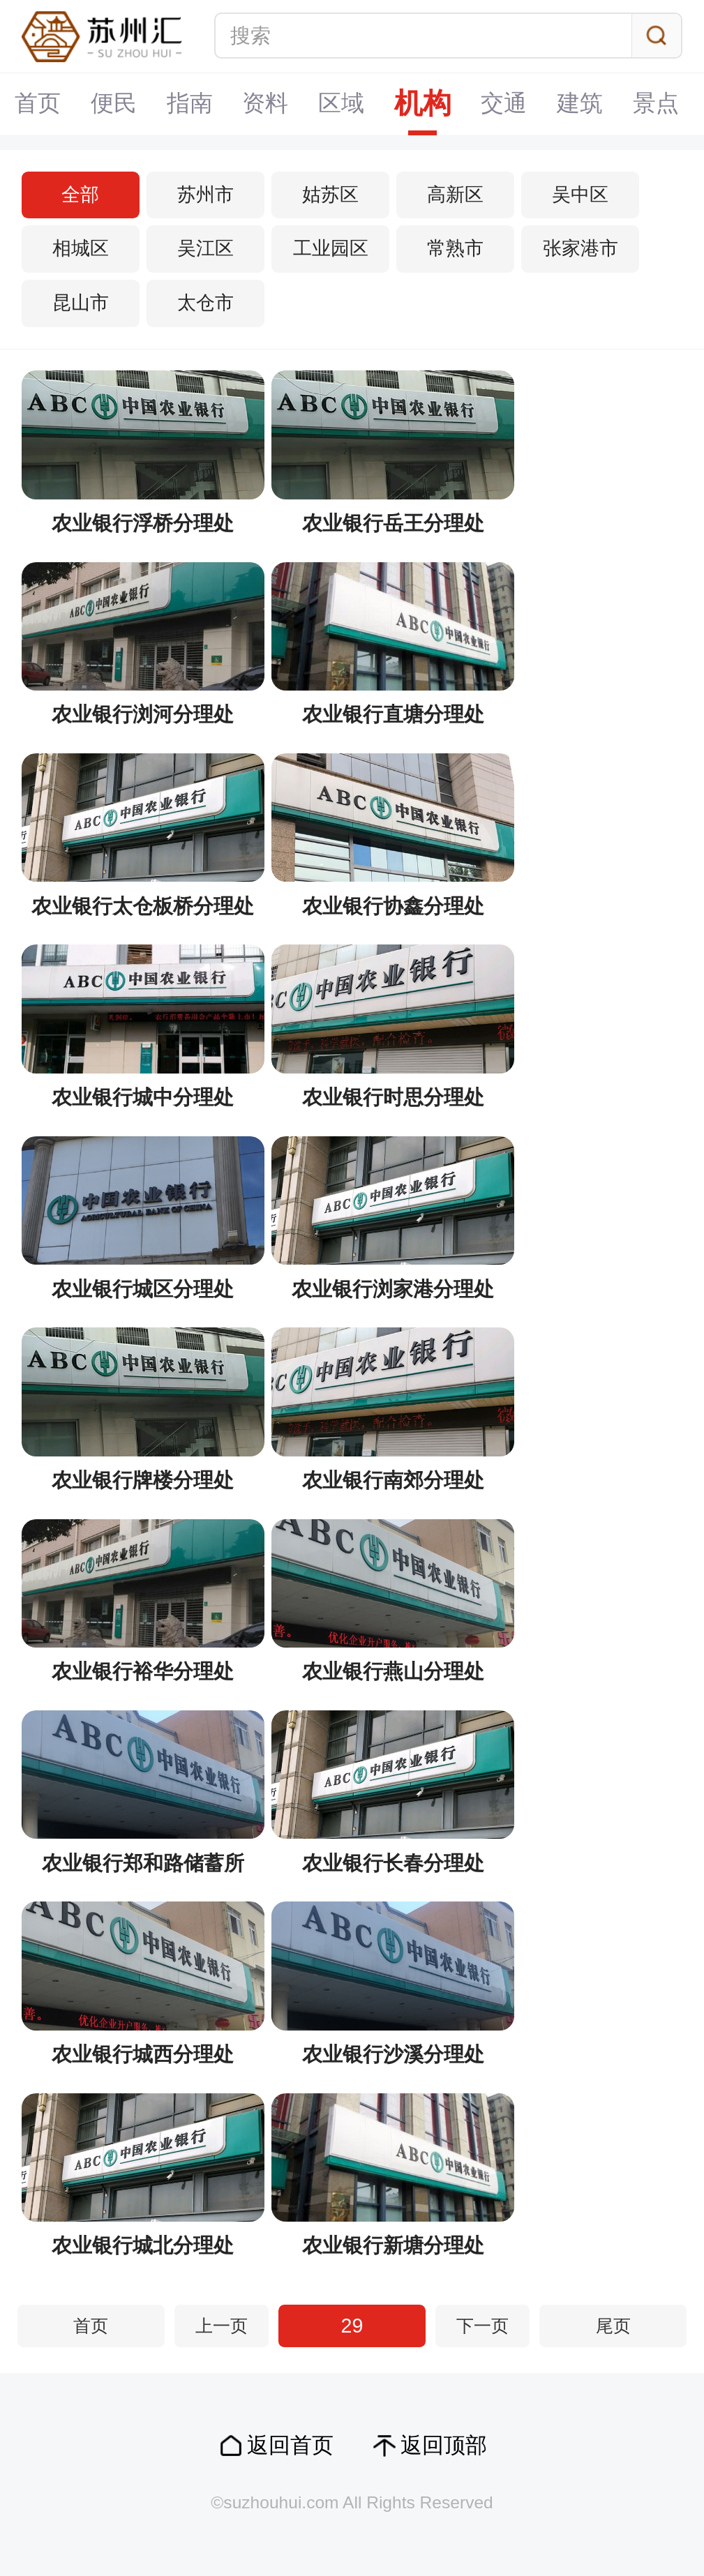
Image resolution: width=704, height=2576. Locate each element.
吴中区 (580, 194)
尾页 (613, 2326)
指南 (119, 103)
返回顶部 (443, 2445)
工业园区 (330, 248)
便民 (43, 103)
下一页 (482, 2326)
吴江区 (205, 248)
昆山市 (80, 302)
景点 (586, 103)
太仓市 (205, 302)
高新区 (455, 194)
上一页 (221, 2326)
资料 (195, 103)
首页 (90, 2326)
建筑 (510, 103)
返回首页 (290, 2445)
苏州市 (205, 194)
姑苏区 (330, 194)
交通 (434, 103)
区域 (271, 103)
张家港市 (580, 248)
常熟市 (455, 248)
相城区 (80, 248)
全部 (80, 194)
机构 (352, 104)
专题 (662, 103)
